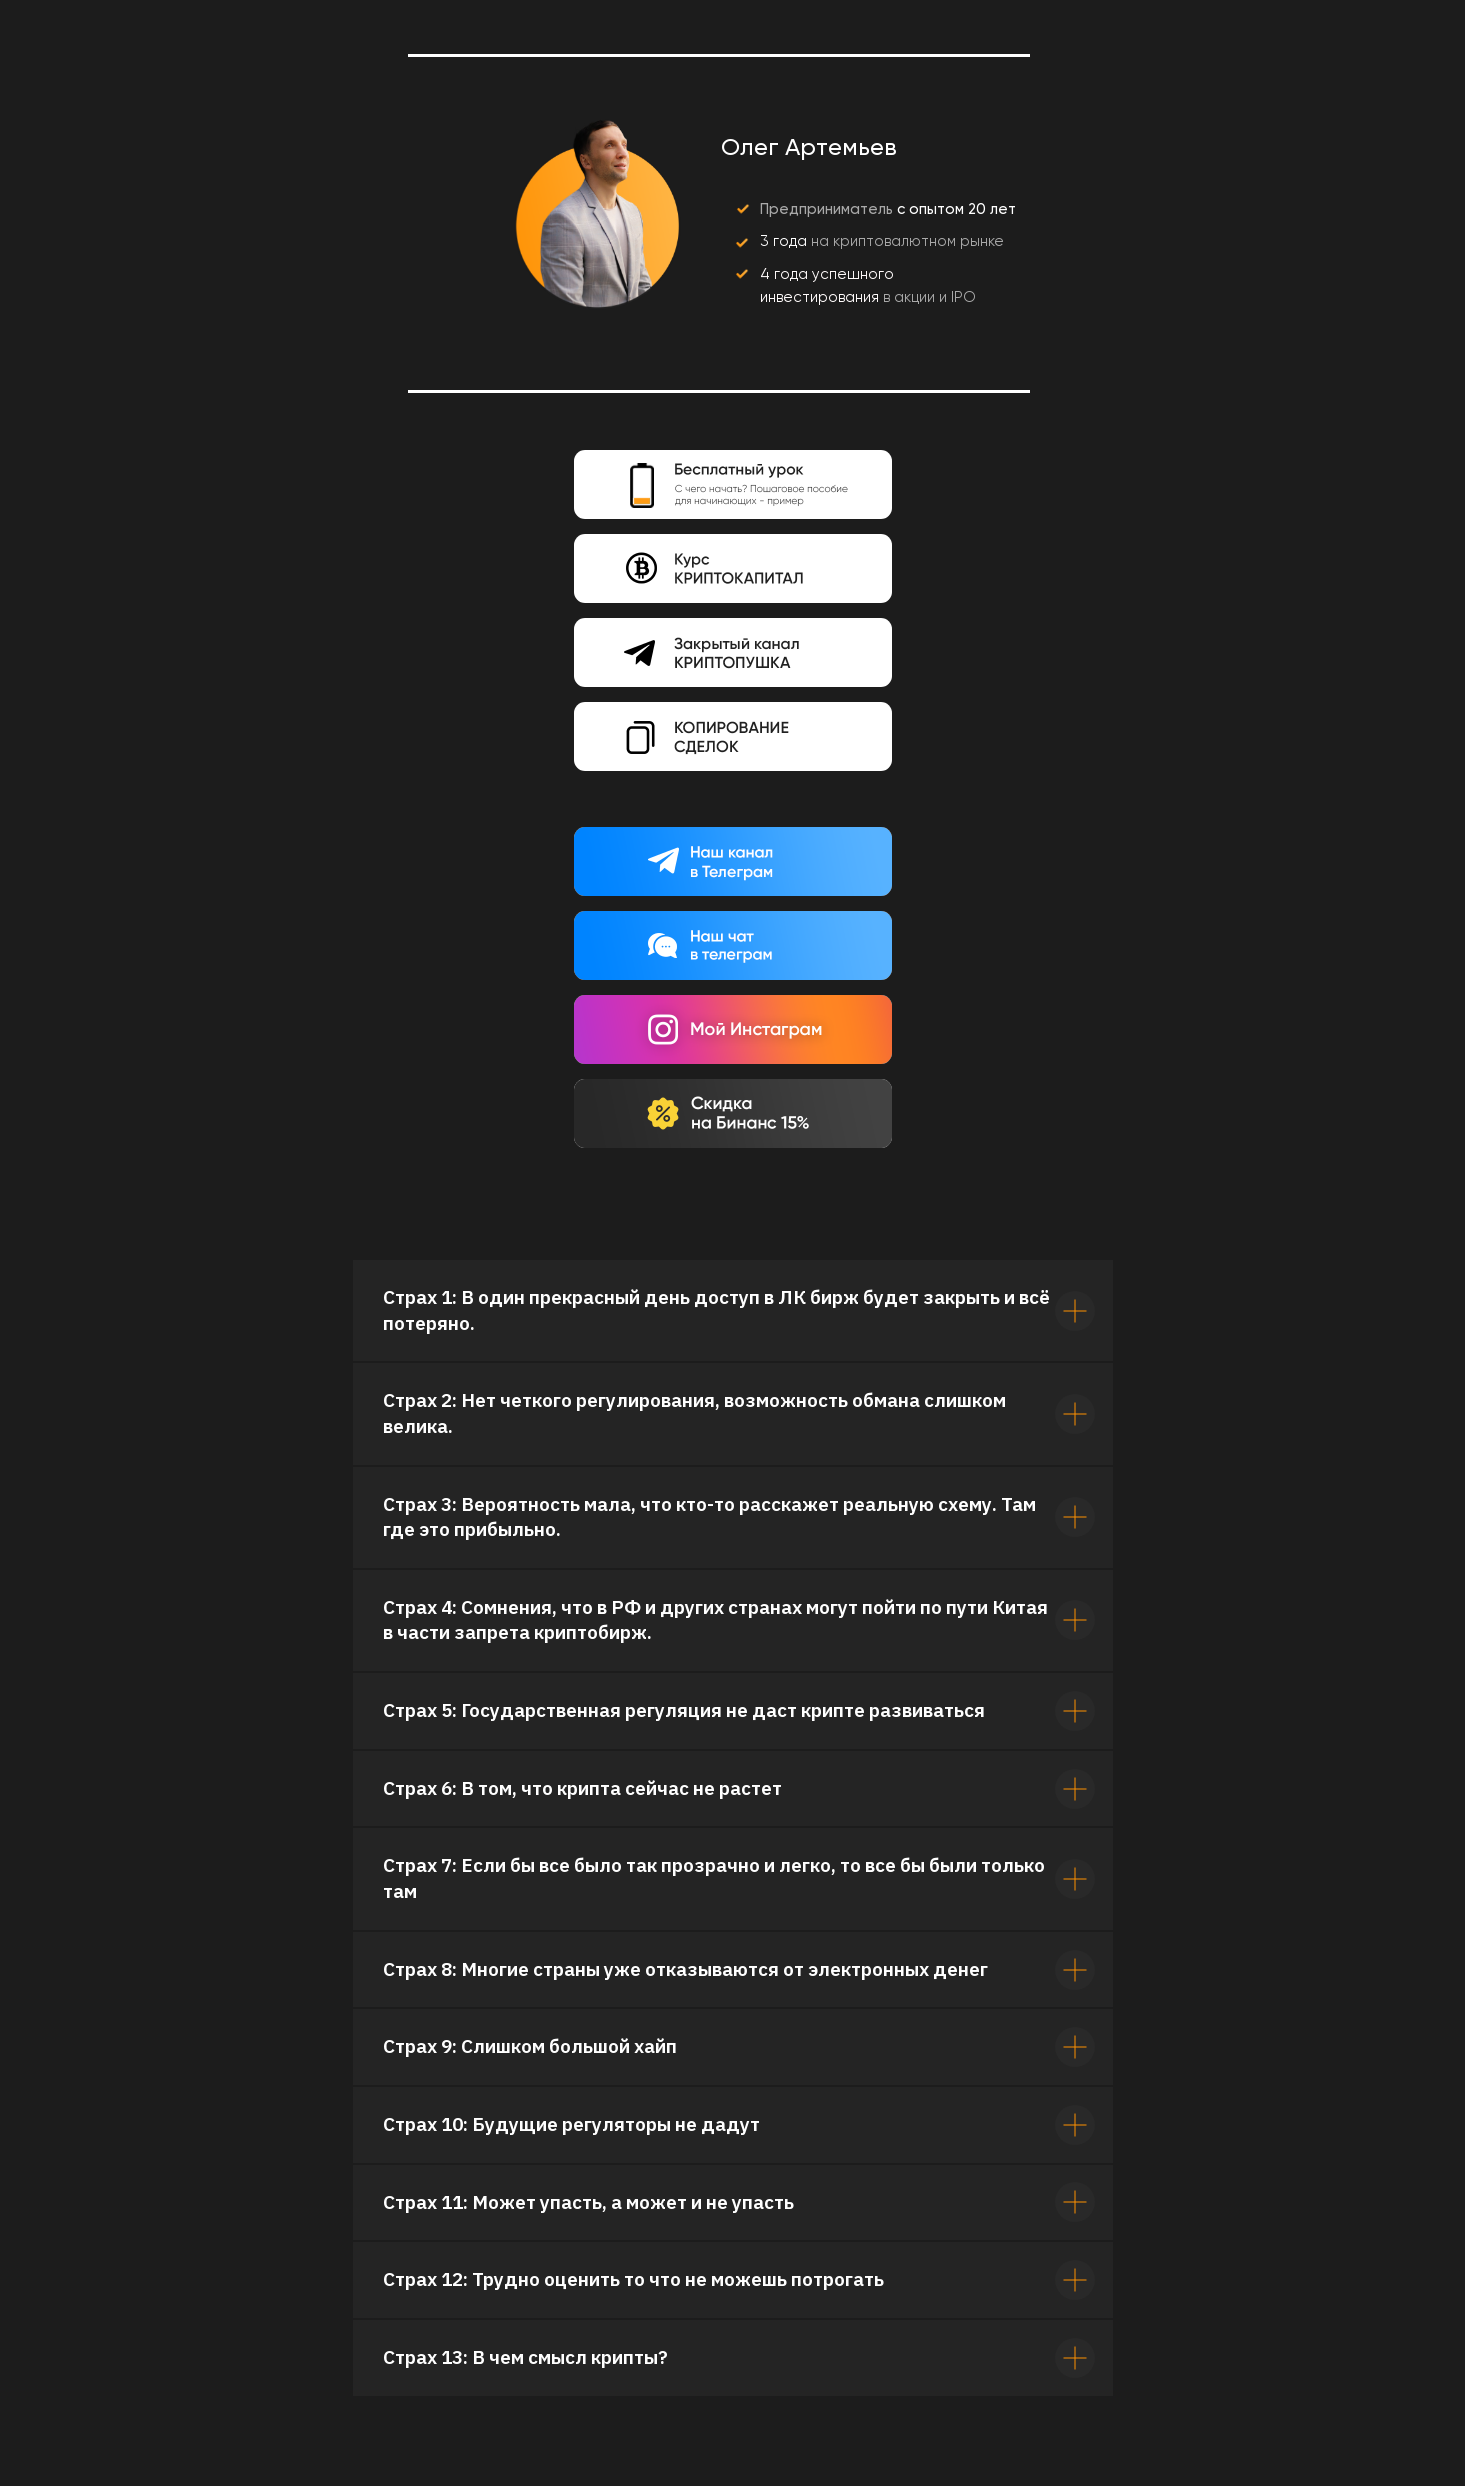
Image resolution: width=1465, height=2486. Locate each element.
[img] (733, 568)
